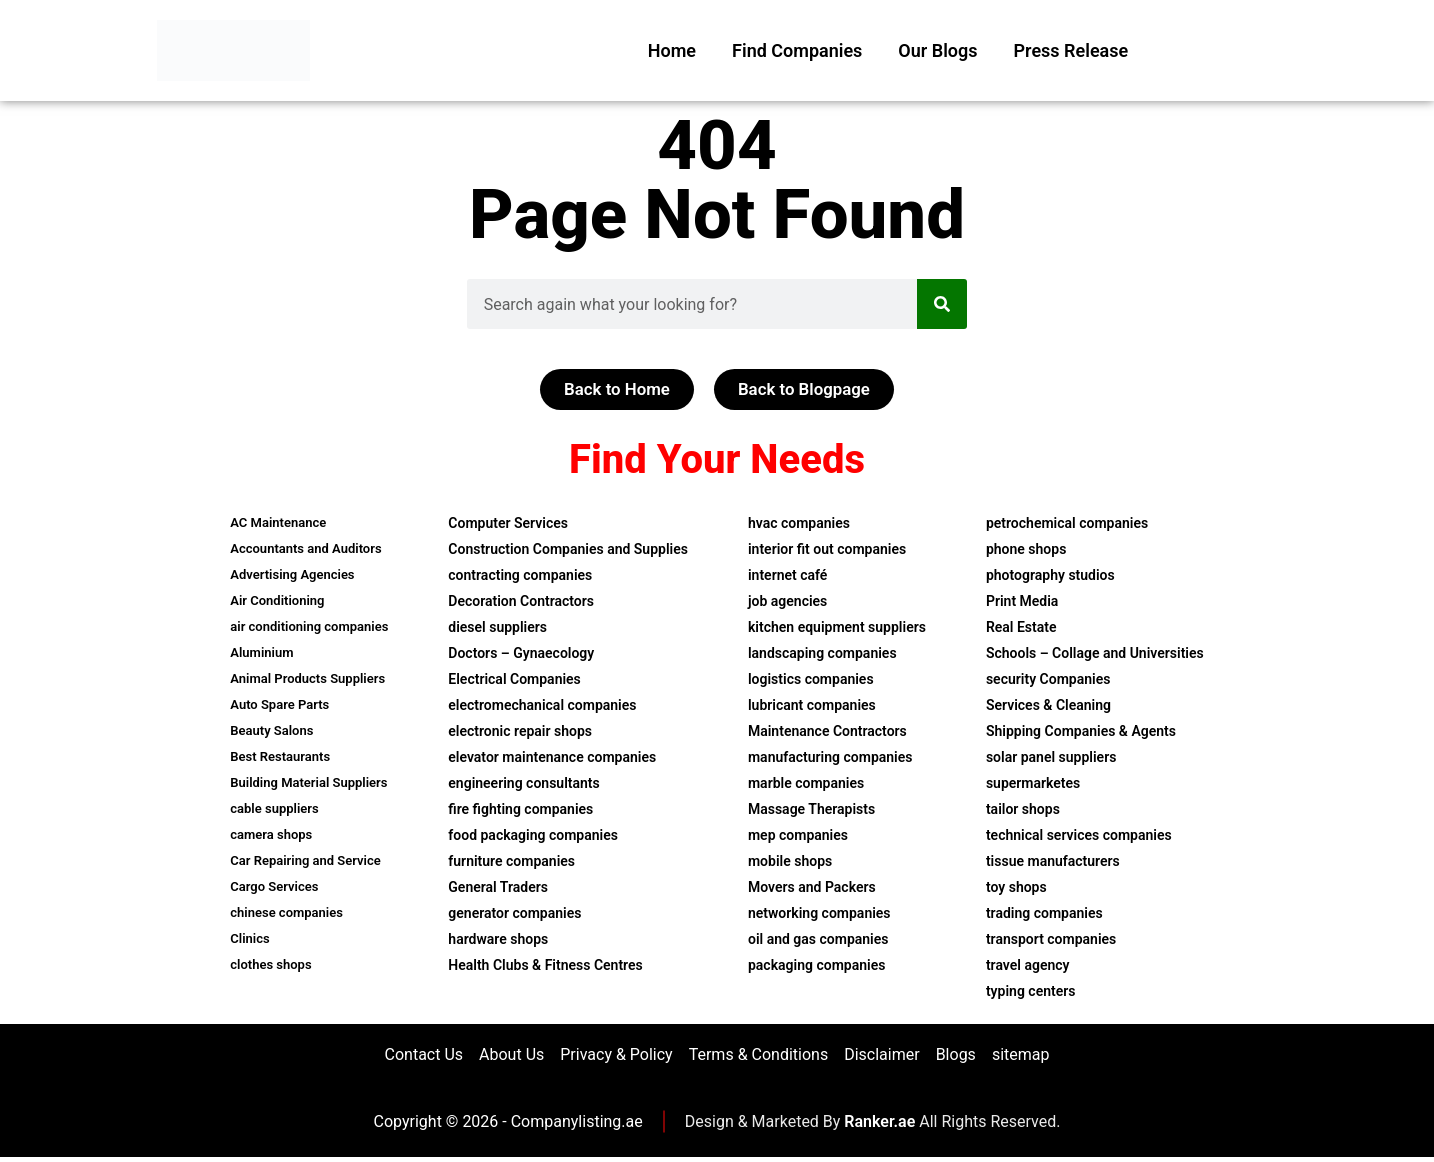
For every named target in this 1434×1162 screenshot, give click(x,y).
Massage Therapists (811, 810)
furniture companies (511, 862)
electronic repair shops (520, 732)
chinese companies (286, 913)
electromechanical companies (542, 706)
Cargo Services (274, 887)
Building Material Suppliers (308, 783)
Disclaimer (881, 1057)
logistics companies (811, 680)
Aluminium (261, 653)
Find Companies (797, 50)
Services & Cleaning (1048, 706)
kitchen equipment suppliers (837, 628)
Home (672, 50)
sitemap (1021, 1057)
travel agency (1028, 966)
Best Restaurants (280, 757)
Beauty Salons (271, 731)
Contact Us (424, 1057)
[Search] (942, 304)
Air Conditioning (277, 601)
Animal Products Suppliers (307, 679)
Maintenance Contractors (827, 732)
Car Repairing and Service (305, 861)
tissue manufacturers (1053, 862)
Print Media (1022, 602)
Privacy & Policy (616, 1057)
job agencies (787, 602)
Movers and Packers (812, 888)
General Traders (498, 888)
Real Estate (1021, 628)
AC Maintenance (278, 523)
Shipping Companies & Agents (1081, 732)
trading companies (1044, 914)
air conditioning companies (309, 627)
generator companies (514, 914)
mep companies (798, 836)
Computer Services (508, 524)
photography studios (1050, 576)
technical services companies (1079, 836)
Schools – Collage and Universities (1095, 654)
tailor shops (1023, 810)
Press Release (1071, 50)
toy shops (1016, 888)
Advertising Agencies (292, 575)
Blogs (956, 1057)
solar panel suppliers (1051, 758)
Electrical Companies (514, 680)
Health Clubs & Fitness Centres (545, 966)
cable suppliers (274, 809)
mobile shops (790, 862)
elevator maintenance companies (552, 758)
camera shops (271, 835)
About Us (511, 1057)
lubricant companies (812, 706)
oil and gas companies (818, 940)
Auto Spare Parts (279, 705)
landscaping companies (822, 654)
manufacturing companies (830, 758)
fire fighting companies (520, 810)
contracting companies (520, 576)
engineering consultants (523, 784)
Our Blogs (937, 50)
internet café (787, 576)
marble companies (806, 784)
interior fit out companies (827, 550)
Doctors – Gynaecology (521, 654)
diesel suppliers (497, 628)
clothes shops (270, 965)
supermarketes (1033, 784)
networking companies (819, 914)
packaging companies (816, 966)
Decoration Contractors (521, 602)
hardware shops (498, 940)
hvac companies (799, 524)
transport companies (1051, 940)
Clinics (249, 939)
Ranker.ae (879, 1126)
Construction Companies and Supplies (568, 550)
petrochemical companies (1067, 524)
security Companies (1048, 680)
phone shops (1026, 550)
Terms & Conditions (759, 1057)
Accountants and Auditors (305, 549)
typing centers (1031, 992)
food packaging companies (533, 836)
